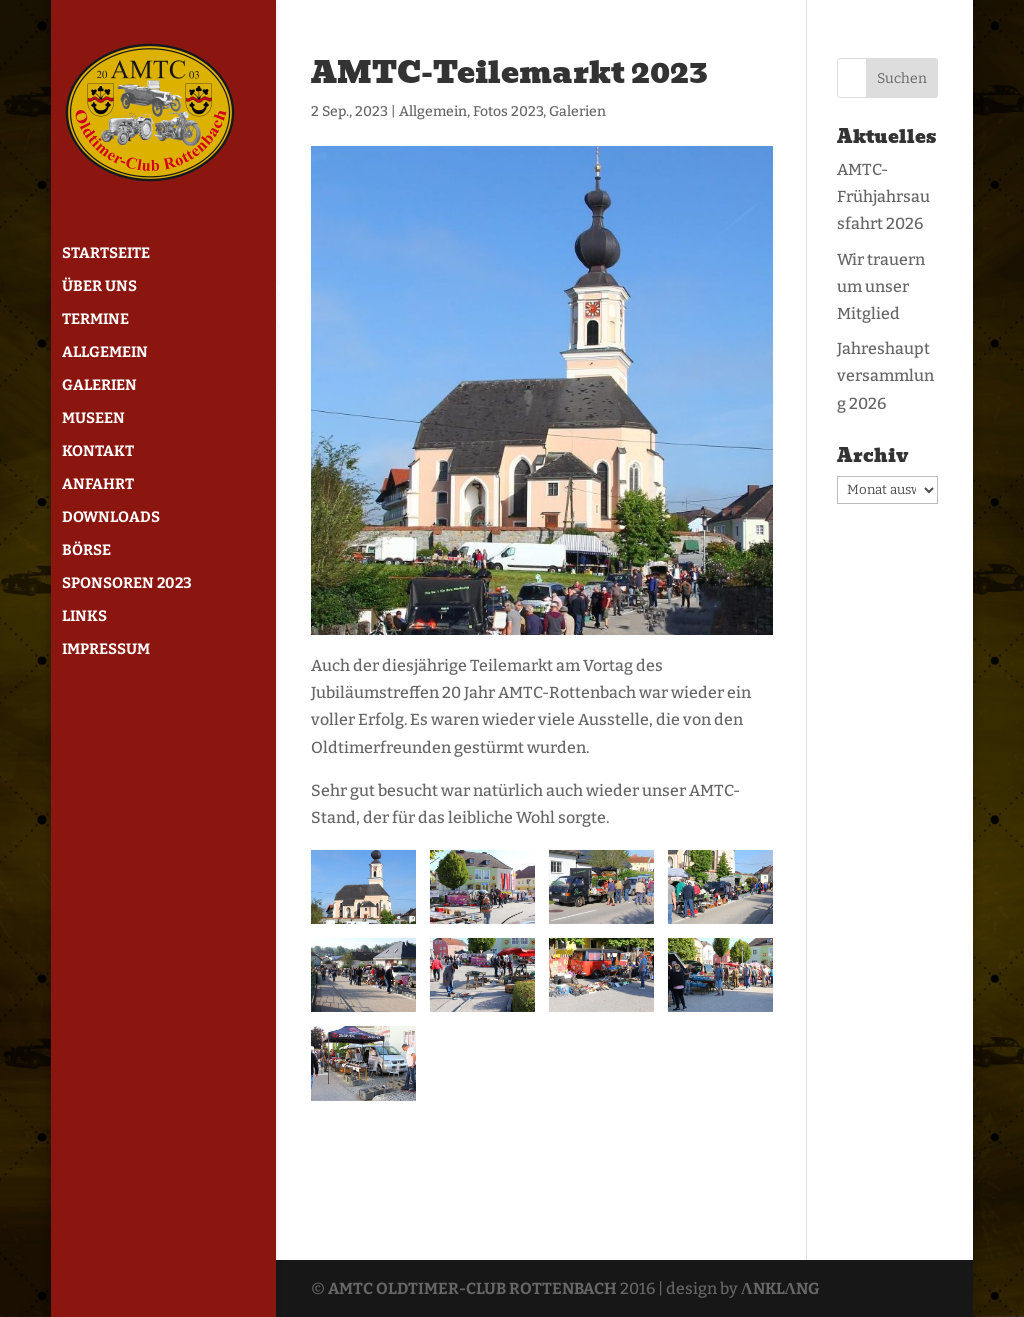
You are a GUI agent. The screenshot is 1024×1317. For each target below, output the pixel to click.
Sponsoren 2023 (127, 584)
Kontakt (98, 452)
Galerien (99, 386)
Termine (95, 320)
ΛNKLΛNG (780, 1288)
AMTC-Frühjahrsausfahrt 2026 (883, 196)
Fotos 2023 (508, 111)
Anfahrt (98, 485)
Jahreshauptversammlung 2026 (885, 375)
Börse (86, 551)
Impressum (106, 650)
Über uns (99, 287)
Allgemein (105, 353)
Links (84, 617)
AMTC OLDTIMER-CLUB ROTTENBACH (472, 1288)
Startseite (106, 254)
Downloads (111, 518)
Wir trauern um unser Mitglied (881, 286)
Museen (93, 419)
